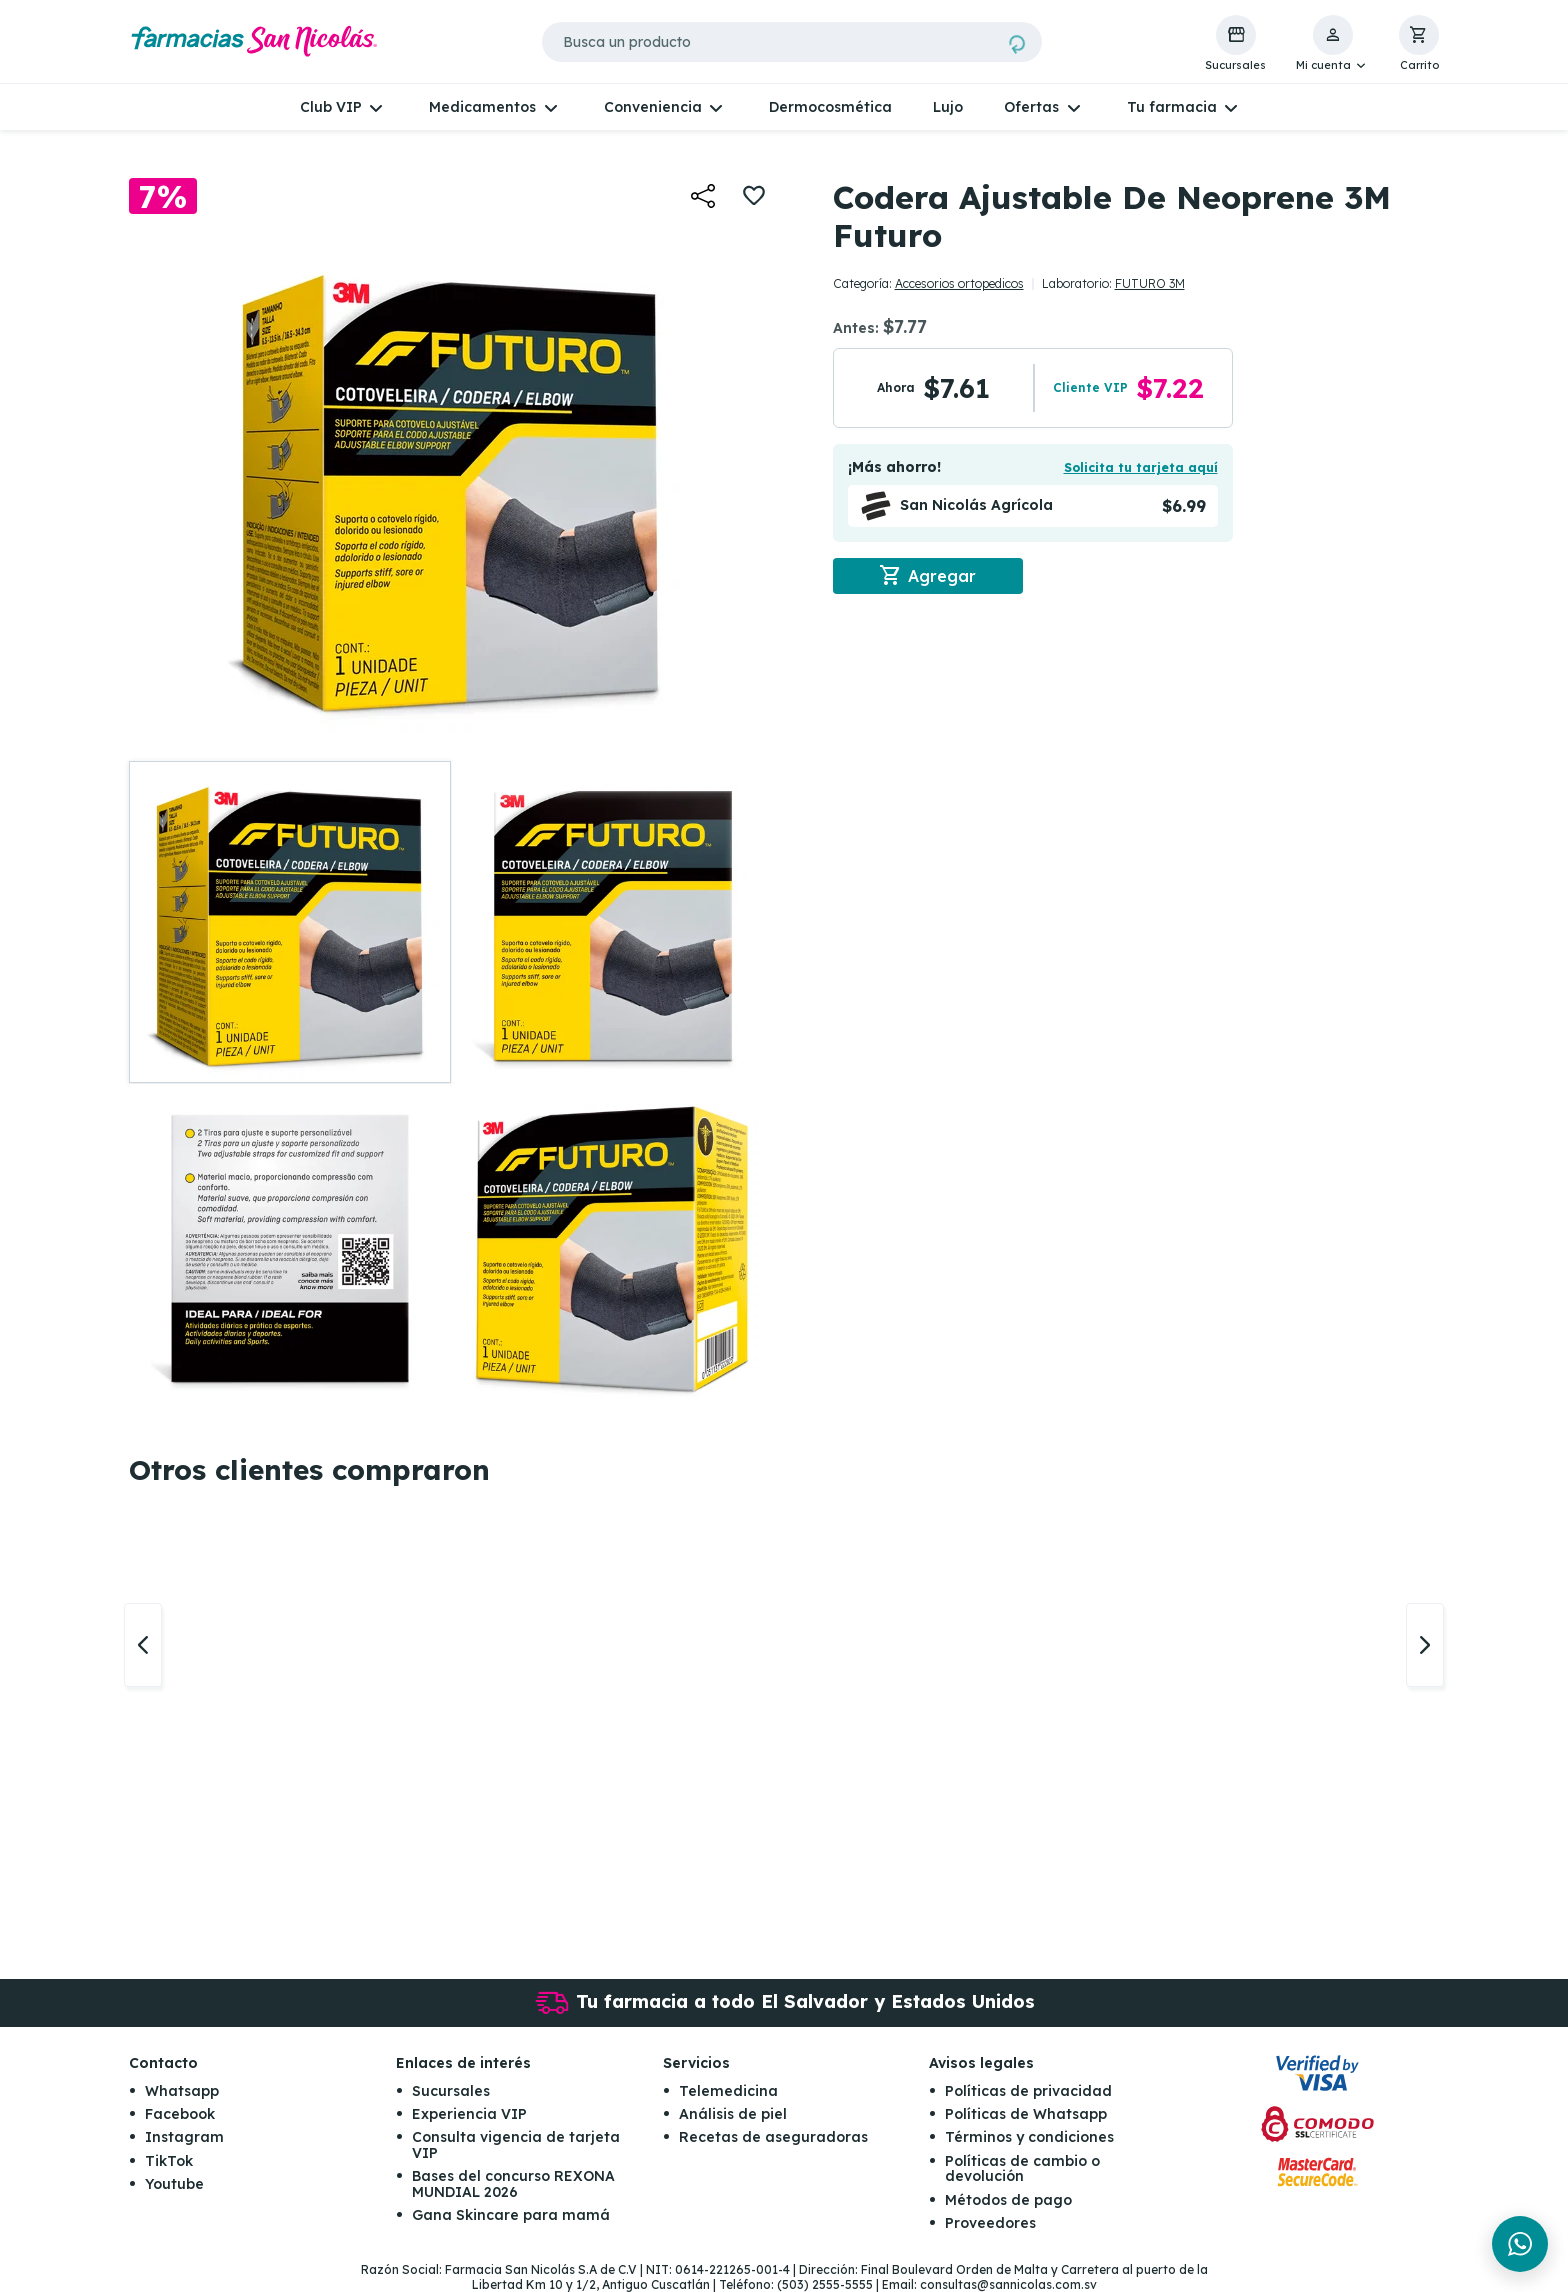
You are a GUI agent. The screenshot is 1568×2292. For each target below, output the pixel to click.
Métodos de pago (1008, 2200)
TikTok (169, 2161)
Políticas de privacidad (1028, 2091)
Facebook (180, 2114)
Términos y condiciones (1029, 2137)
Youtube (174, 2184)
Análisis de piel (733, 2114)
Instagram (184, 2137)
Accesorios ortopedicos (959, 283)
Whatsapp (182, 2091)
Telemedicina (728, 2091)
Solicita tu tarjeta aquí (1141, 467)
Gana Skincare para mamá (511, 2215)
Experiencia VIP (469, 2114)
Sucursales (451, 2091)
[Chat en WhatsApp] (1520, 2244)
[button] (1332, 44)
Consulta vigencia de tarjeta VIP (516, 2144)
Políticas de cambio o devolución (1022, 2168)
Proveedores (990, 2223)
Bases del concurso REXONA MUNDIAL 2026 (513, 2183)
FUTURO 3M (1150, 283)
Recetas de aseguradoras (773, 2137)
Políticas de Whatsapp (1026, 2114)
